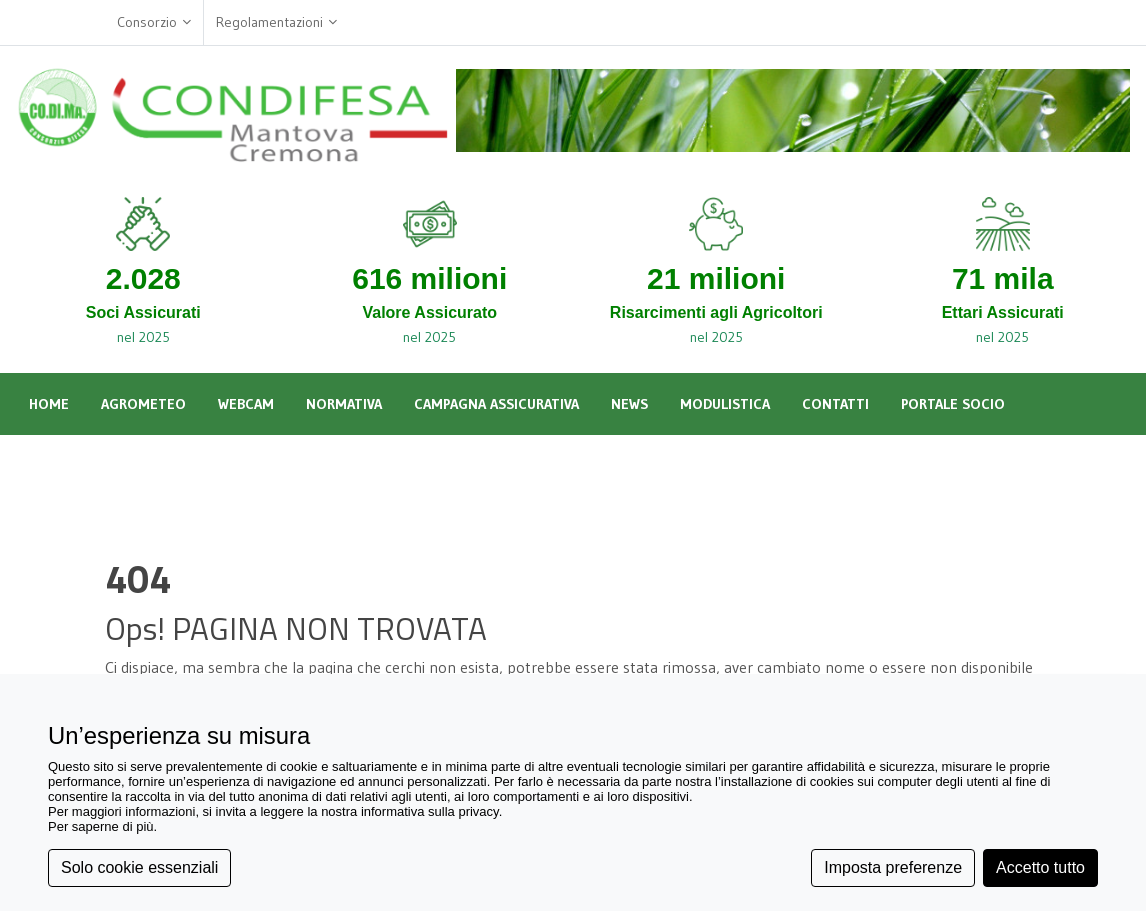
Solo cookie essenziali (139, 867)
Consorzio (154, 22)
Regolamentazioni (276, 22)
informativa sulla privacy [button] (430, 811)
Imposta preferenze (893, 867)
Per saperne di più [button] (101, 826)
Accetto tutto (1040, 867)
